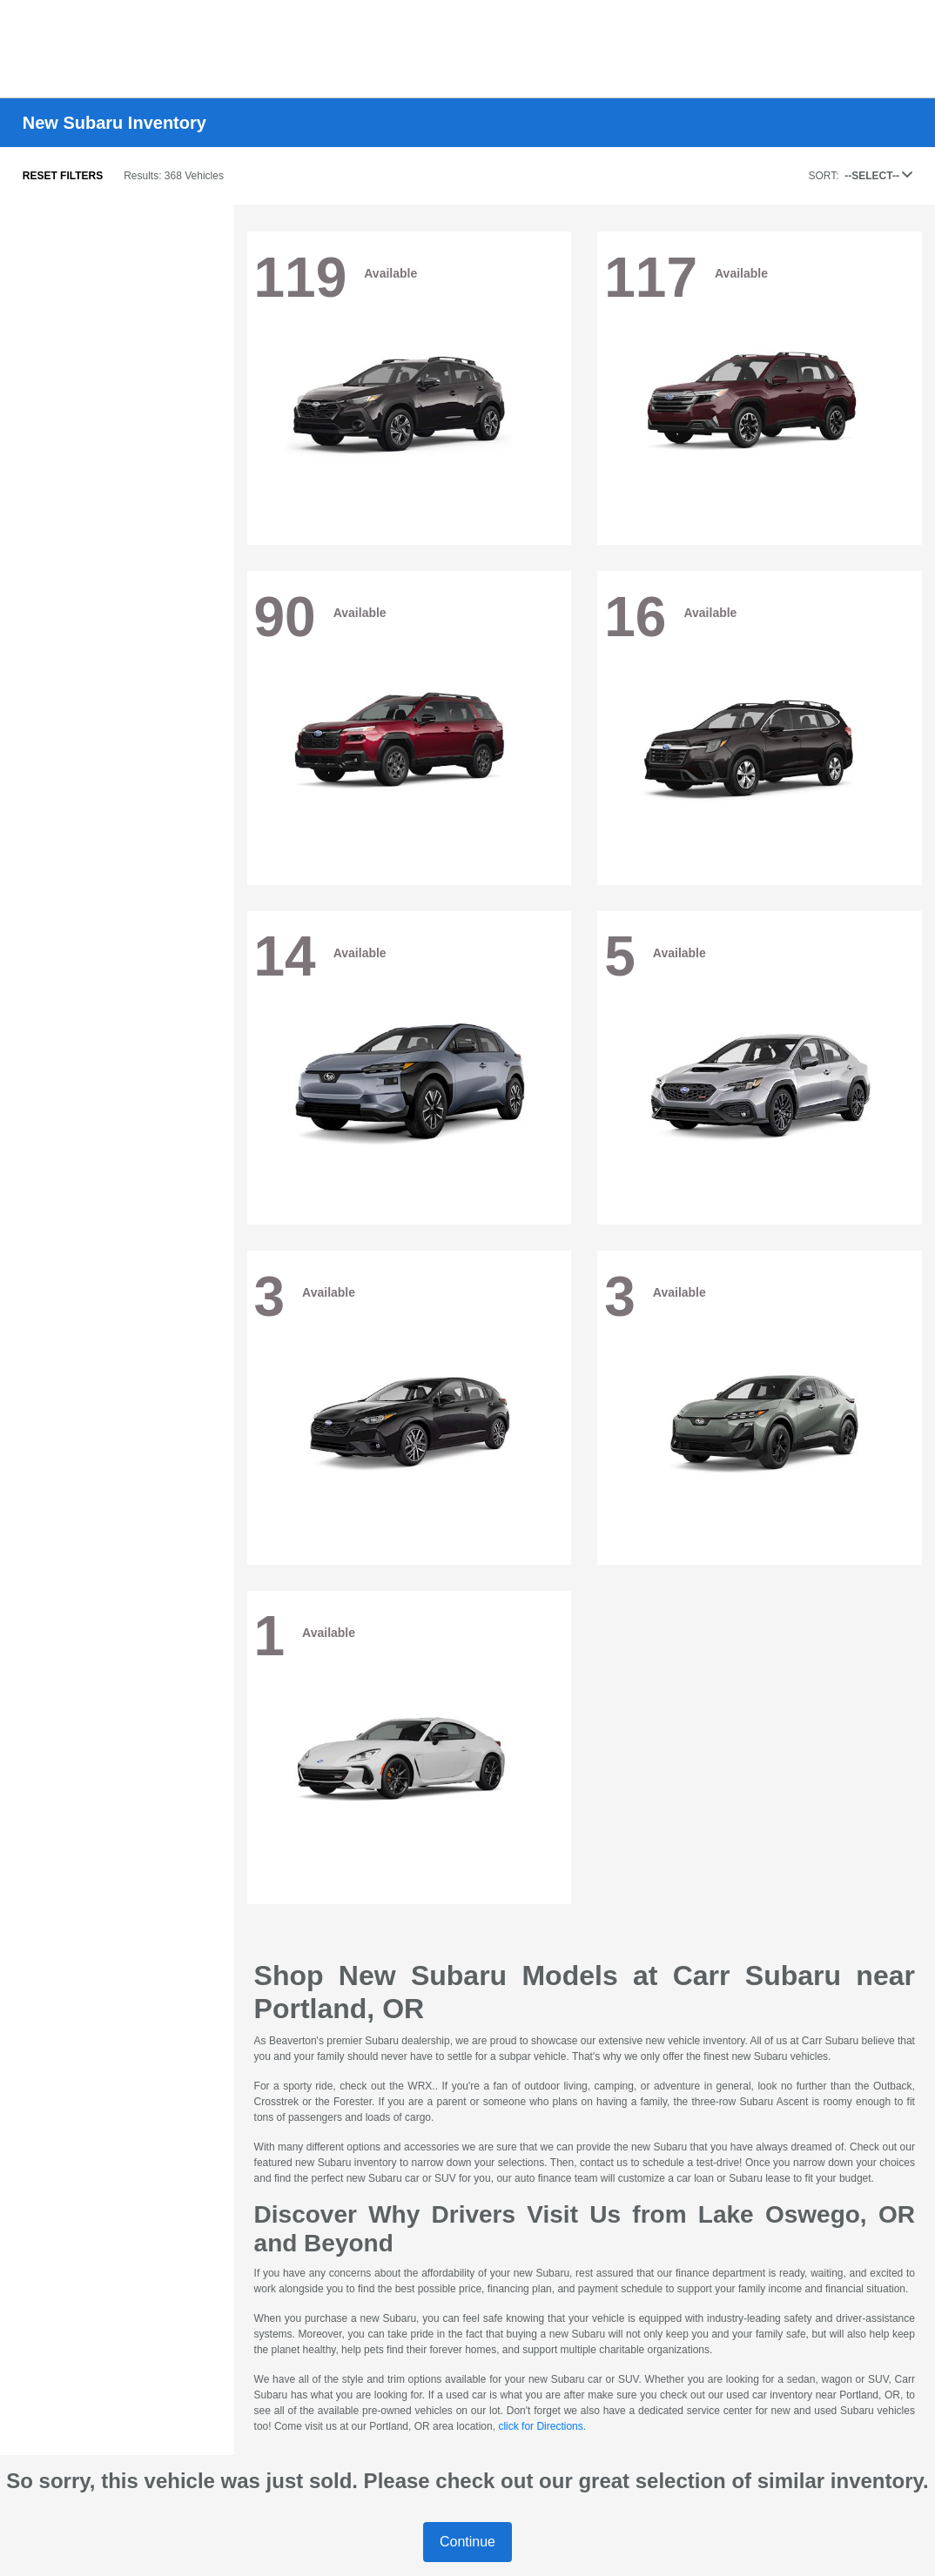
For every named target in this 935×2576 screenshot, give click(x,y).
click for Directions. (542, 2426)
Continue (467, 2541)
